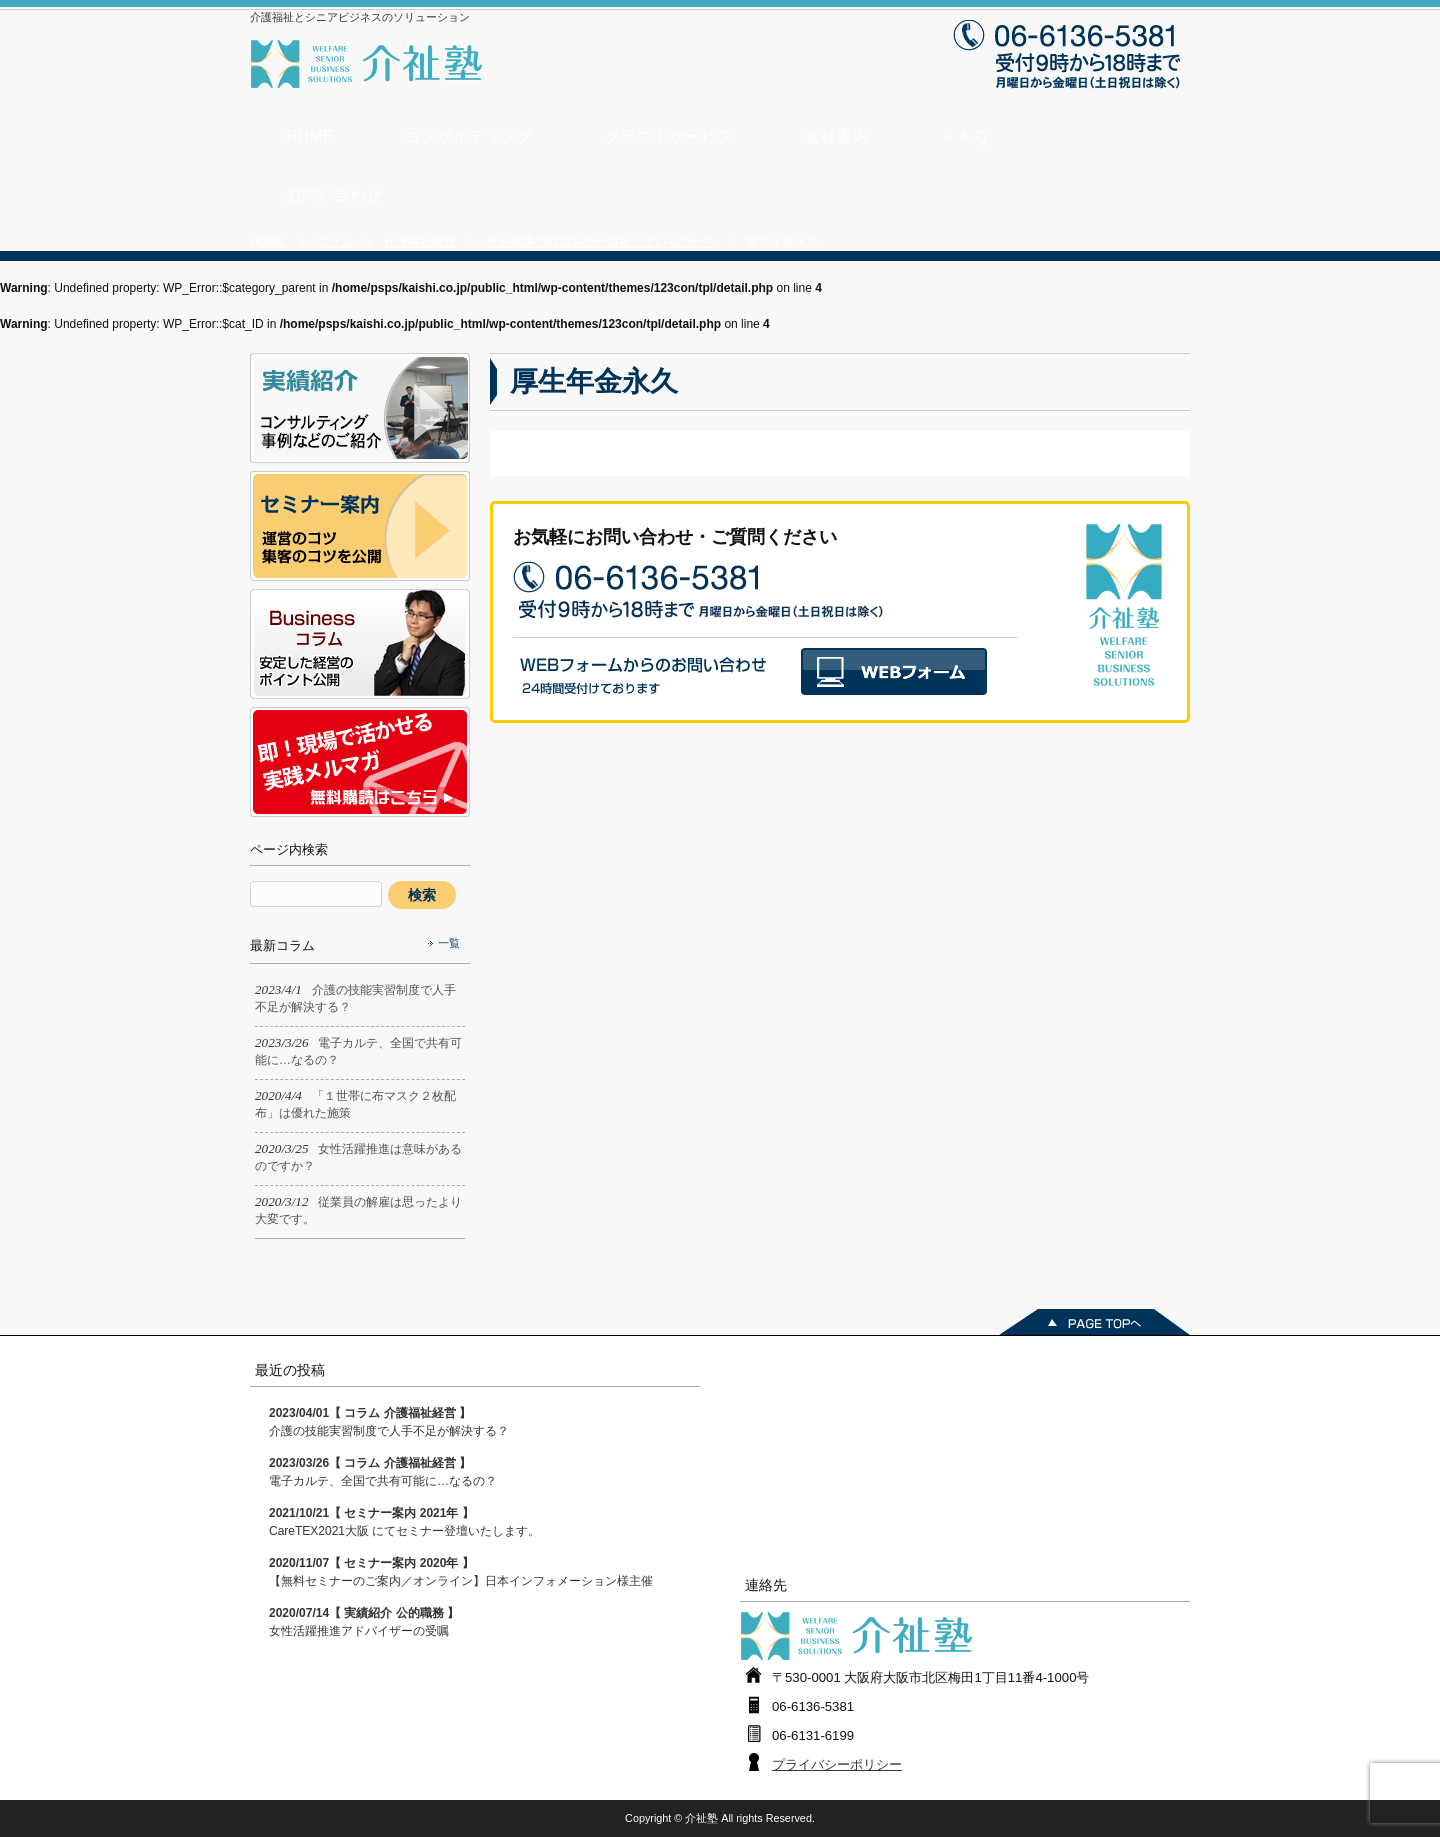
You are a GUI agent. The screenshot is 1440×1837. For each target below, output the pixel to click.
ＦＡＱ (964, 136)
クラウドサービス (669, 136)
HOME (309, 136)
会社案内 (837, 136)
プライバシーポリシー (837, 1764)
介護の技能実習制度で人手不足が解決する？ (389, 1422)
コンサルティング (469, 136)
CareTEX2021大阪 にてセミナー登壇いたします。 (404, 1522)
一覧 (449, 943)
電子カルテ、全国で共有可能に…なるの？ (383, 1472)
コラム (335, 242)
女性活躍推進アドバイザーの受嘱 (364, 1622)
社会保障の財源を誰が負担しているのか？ (601, 242)
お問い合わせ (334, 194)
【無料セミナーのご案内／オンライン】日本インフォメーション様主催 (461, 1572)
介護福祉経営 (420, 242)
